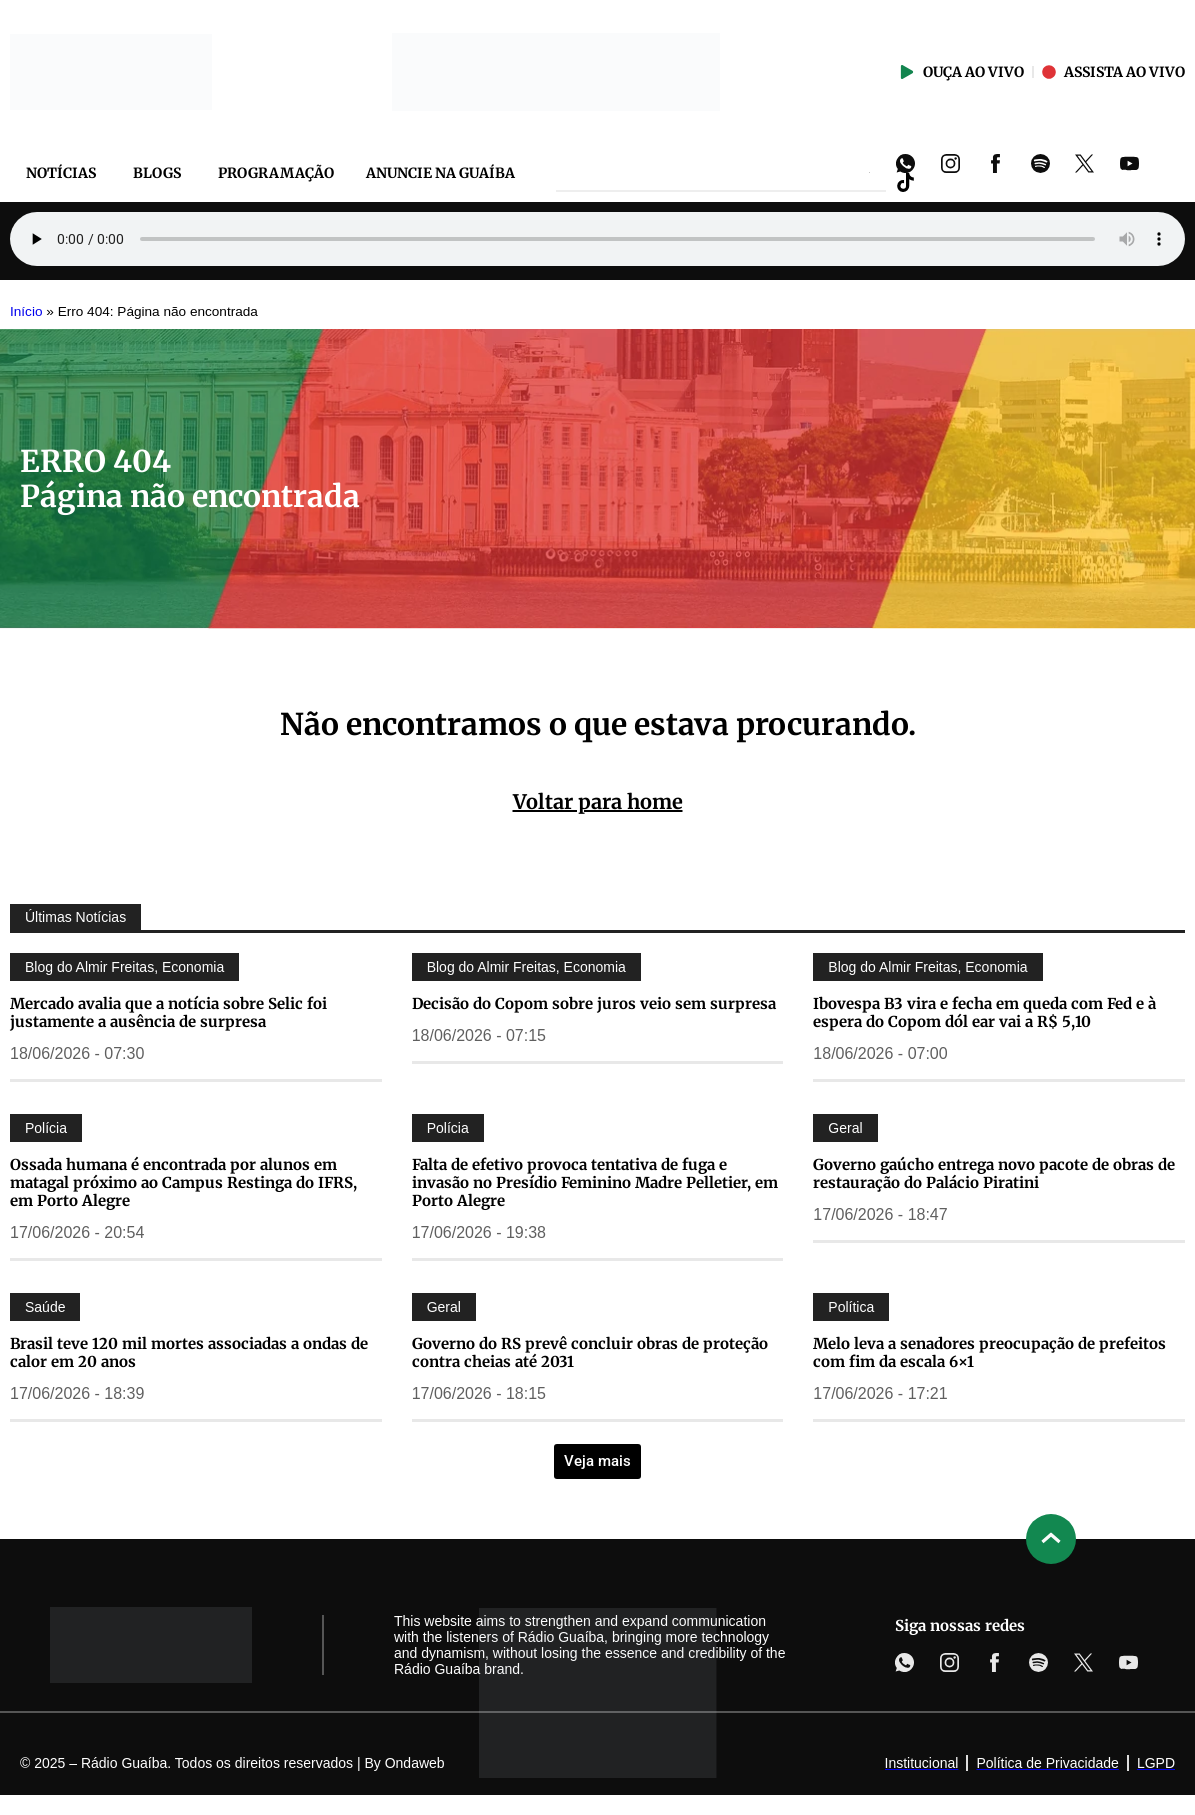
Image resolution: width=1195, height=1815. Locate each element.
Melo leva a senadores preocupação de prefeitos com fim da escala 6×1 (989, 1352)
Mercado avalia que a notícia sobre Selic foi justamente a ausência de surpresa (168, 1012)
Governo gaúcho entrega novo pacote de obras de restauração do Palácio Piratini (994, 1173)
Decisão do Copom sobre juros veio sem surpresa (594, 1003)
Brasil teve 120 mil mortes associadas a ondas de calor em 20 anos (189, 1352)
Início (26, 311)
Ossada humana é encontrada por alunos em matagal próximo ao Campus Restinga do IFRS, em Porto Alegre (183, 1182)
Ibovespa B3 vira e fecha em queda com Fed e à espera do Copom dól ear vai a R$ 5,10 (984, 1012)
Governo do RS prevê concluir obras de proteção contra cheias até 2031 (590, 1352)
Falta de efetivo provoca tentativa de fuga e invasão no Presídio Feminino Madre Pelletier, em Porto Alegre (595, 1182)
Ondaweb (415, 1763)
